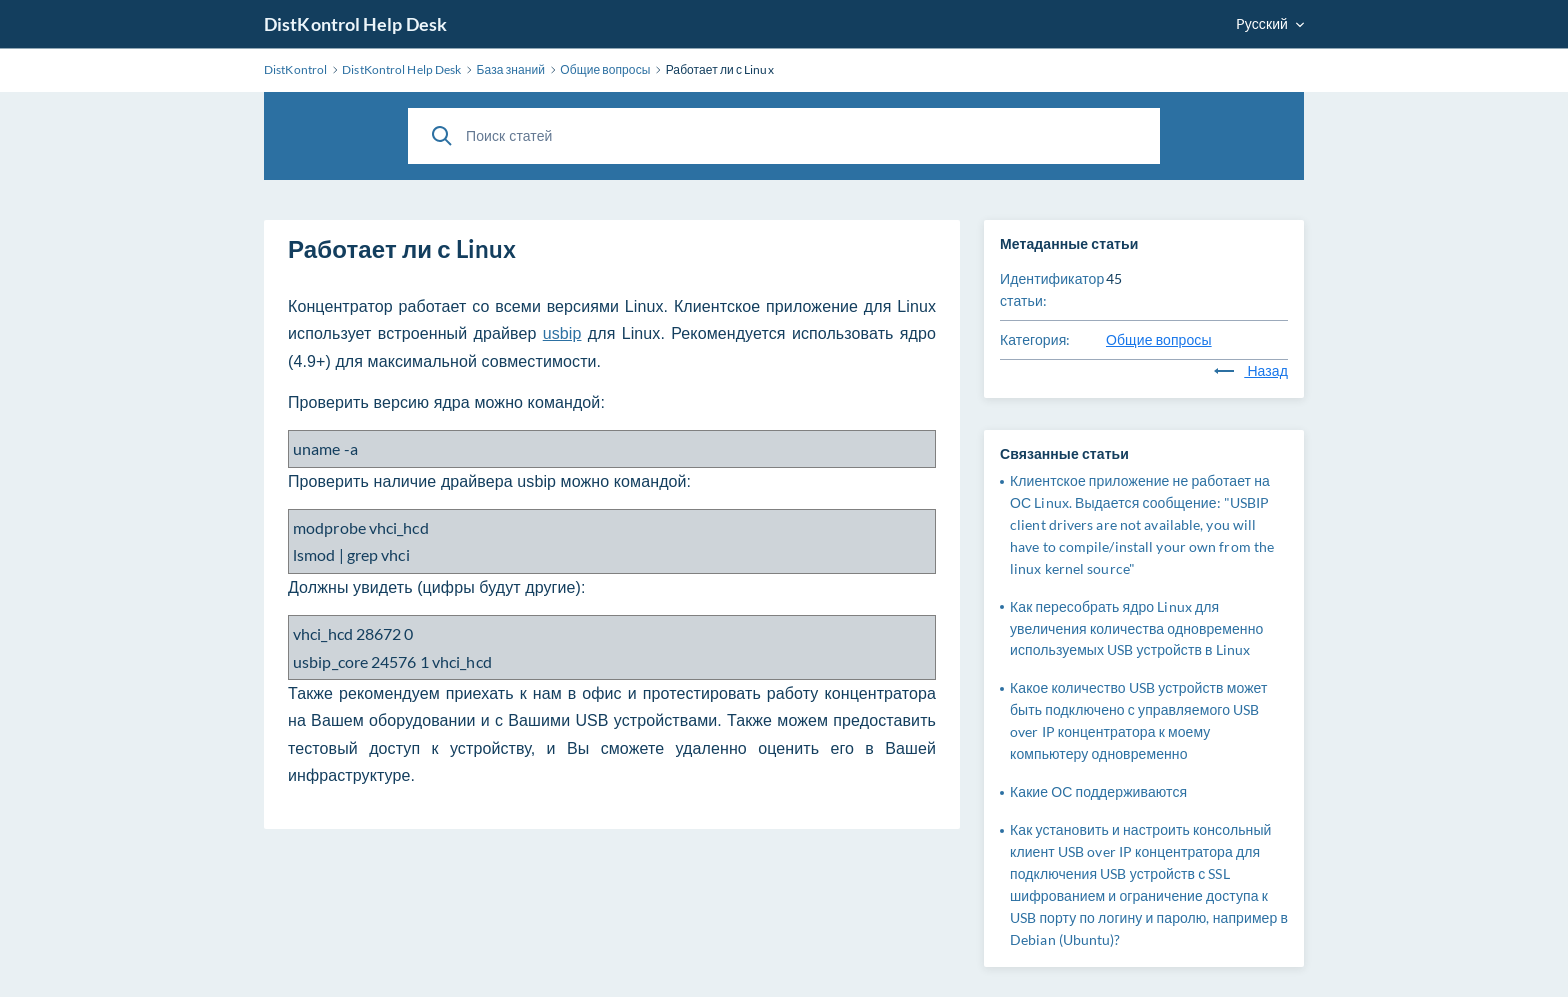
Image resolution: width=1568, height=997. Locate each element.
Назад (1251, 370)
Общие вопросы (1159, 339)
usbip (562, 333)
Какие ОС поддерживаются (1098, 791)
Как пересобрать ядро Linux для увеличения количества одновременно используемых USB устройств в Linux (1136, 628)
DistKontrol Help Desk (355, 24)
